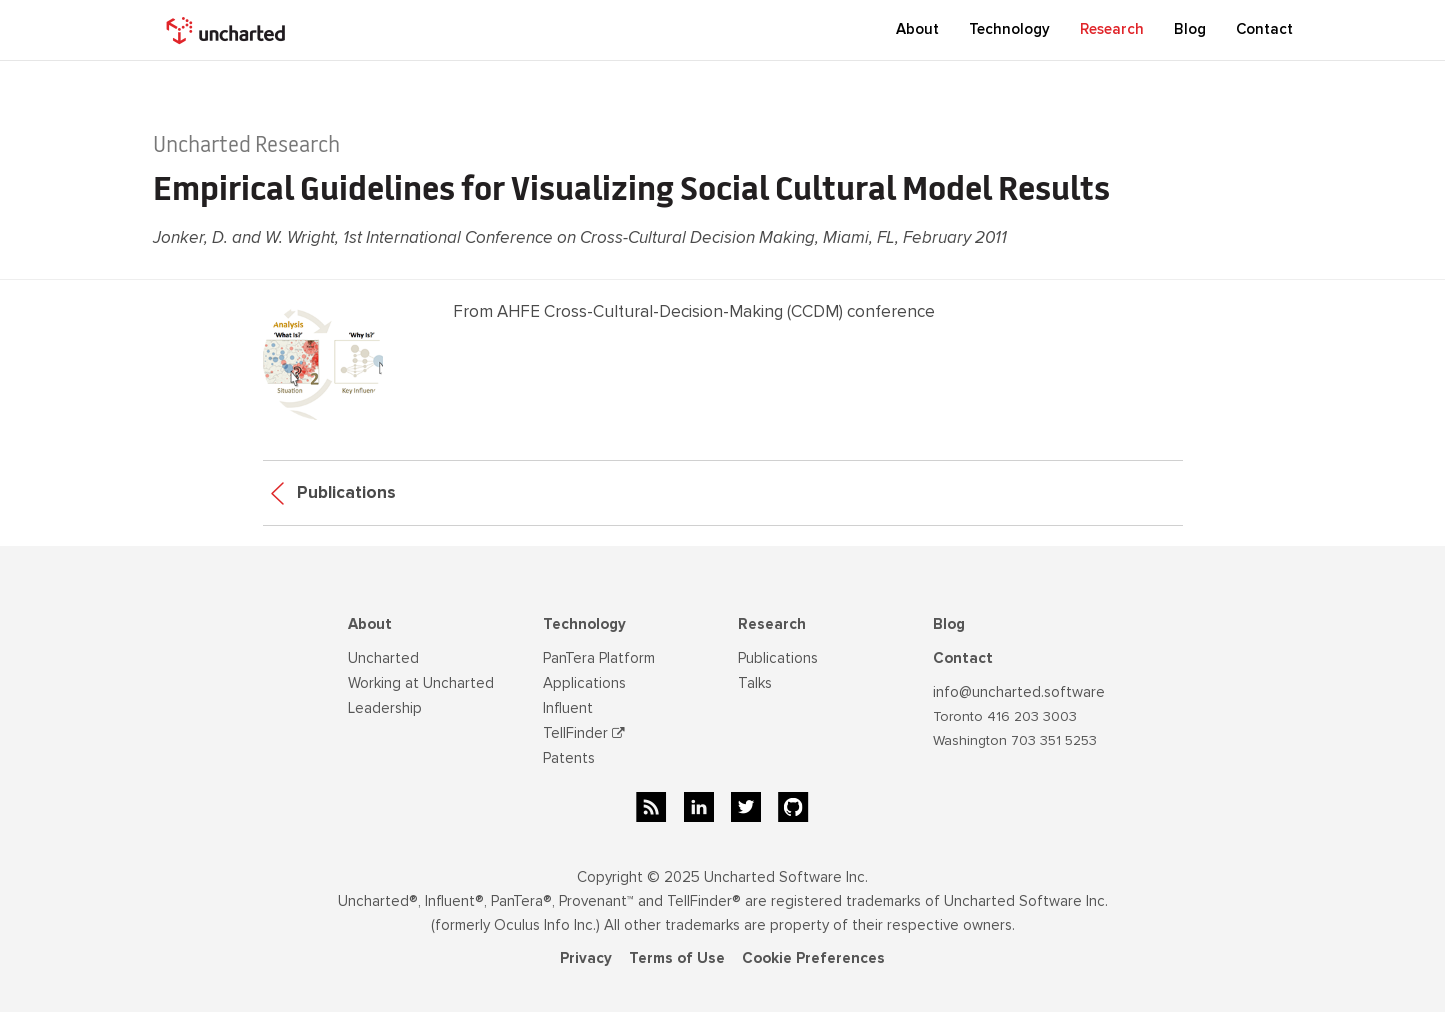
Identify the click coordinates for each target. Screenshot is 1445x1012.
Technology (584, 624)
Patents (569, 758)
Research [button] (1112, 29)
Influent (568, 708)
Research (772, 624)
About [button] (917, 29)
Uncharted (383, 658)
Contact (1264, 29)
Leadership (385, 708)
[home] (228, 30)
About (370, 624)
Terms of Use (677, 958)
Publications (333, 492)
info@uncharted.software (1019, 692)
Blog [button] (1190, 29)
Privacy (586, 958)
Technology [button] (1009, 29)
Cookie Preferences (813, 958)
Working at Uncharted (421, 683)
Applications (584, 683)
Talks (755, 683)
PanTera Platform (599, 658)
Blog (949, 624)
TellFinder (584, 733)
